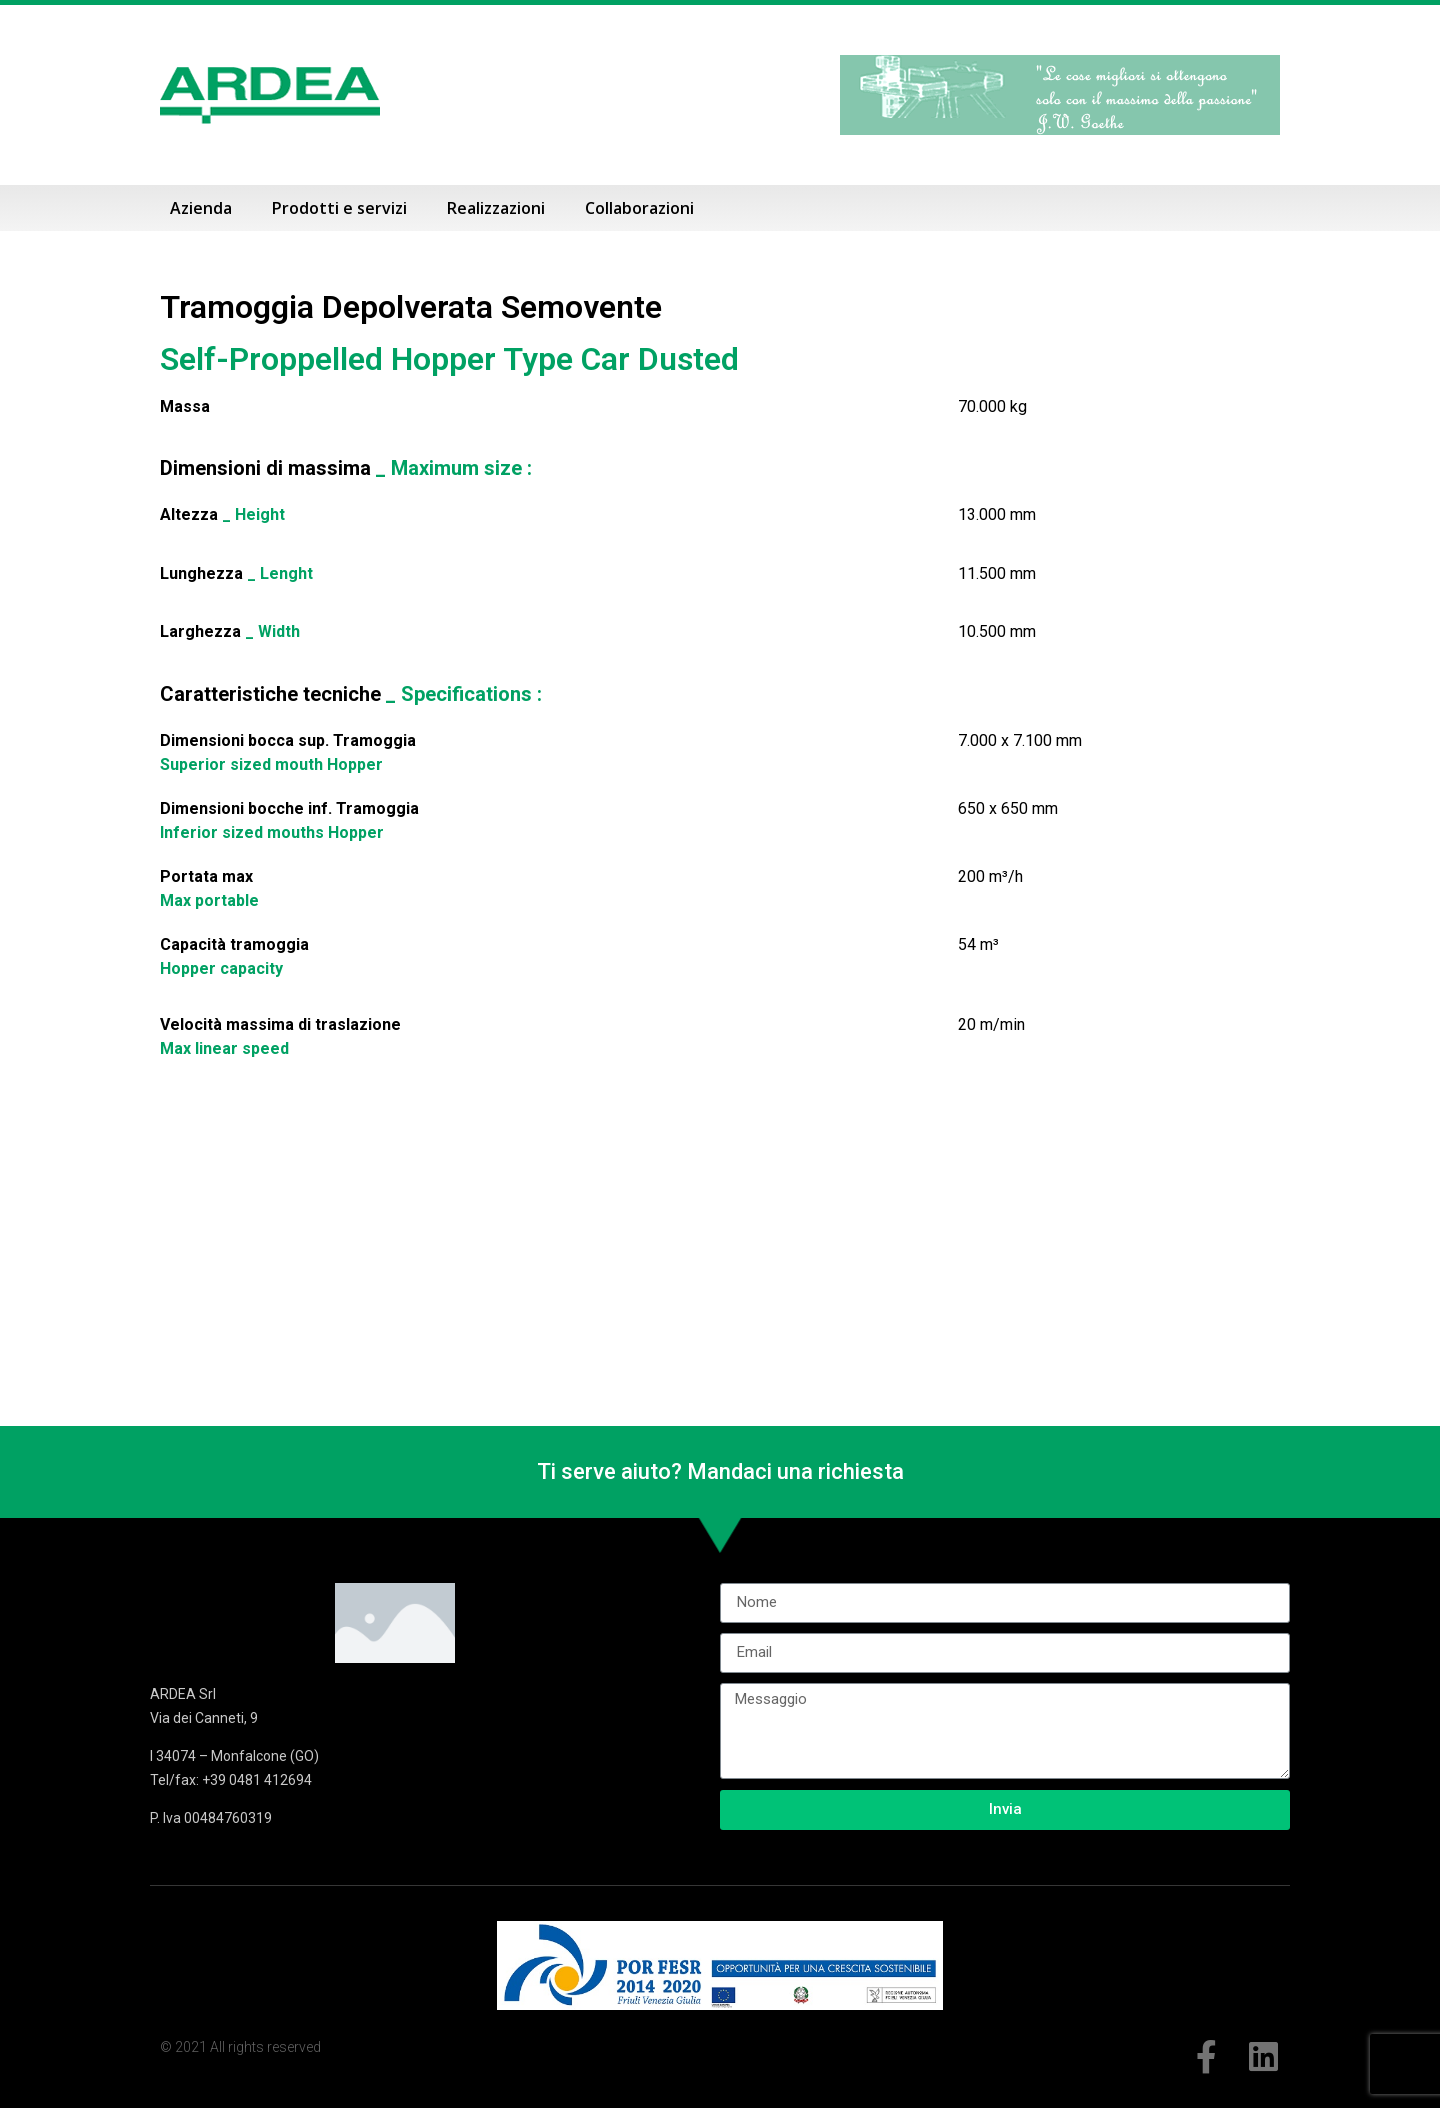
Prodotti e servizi (339, 208)
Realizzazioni (496, 208)
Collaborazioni (639, 208)
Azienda (201, 208)
